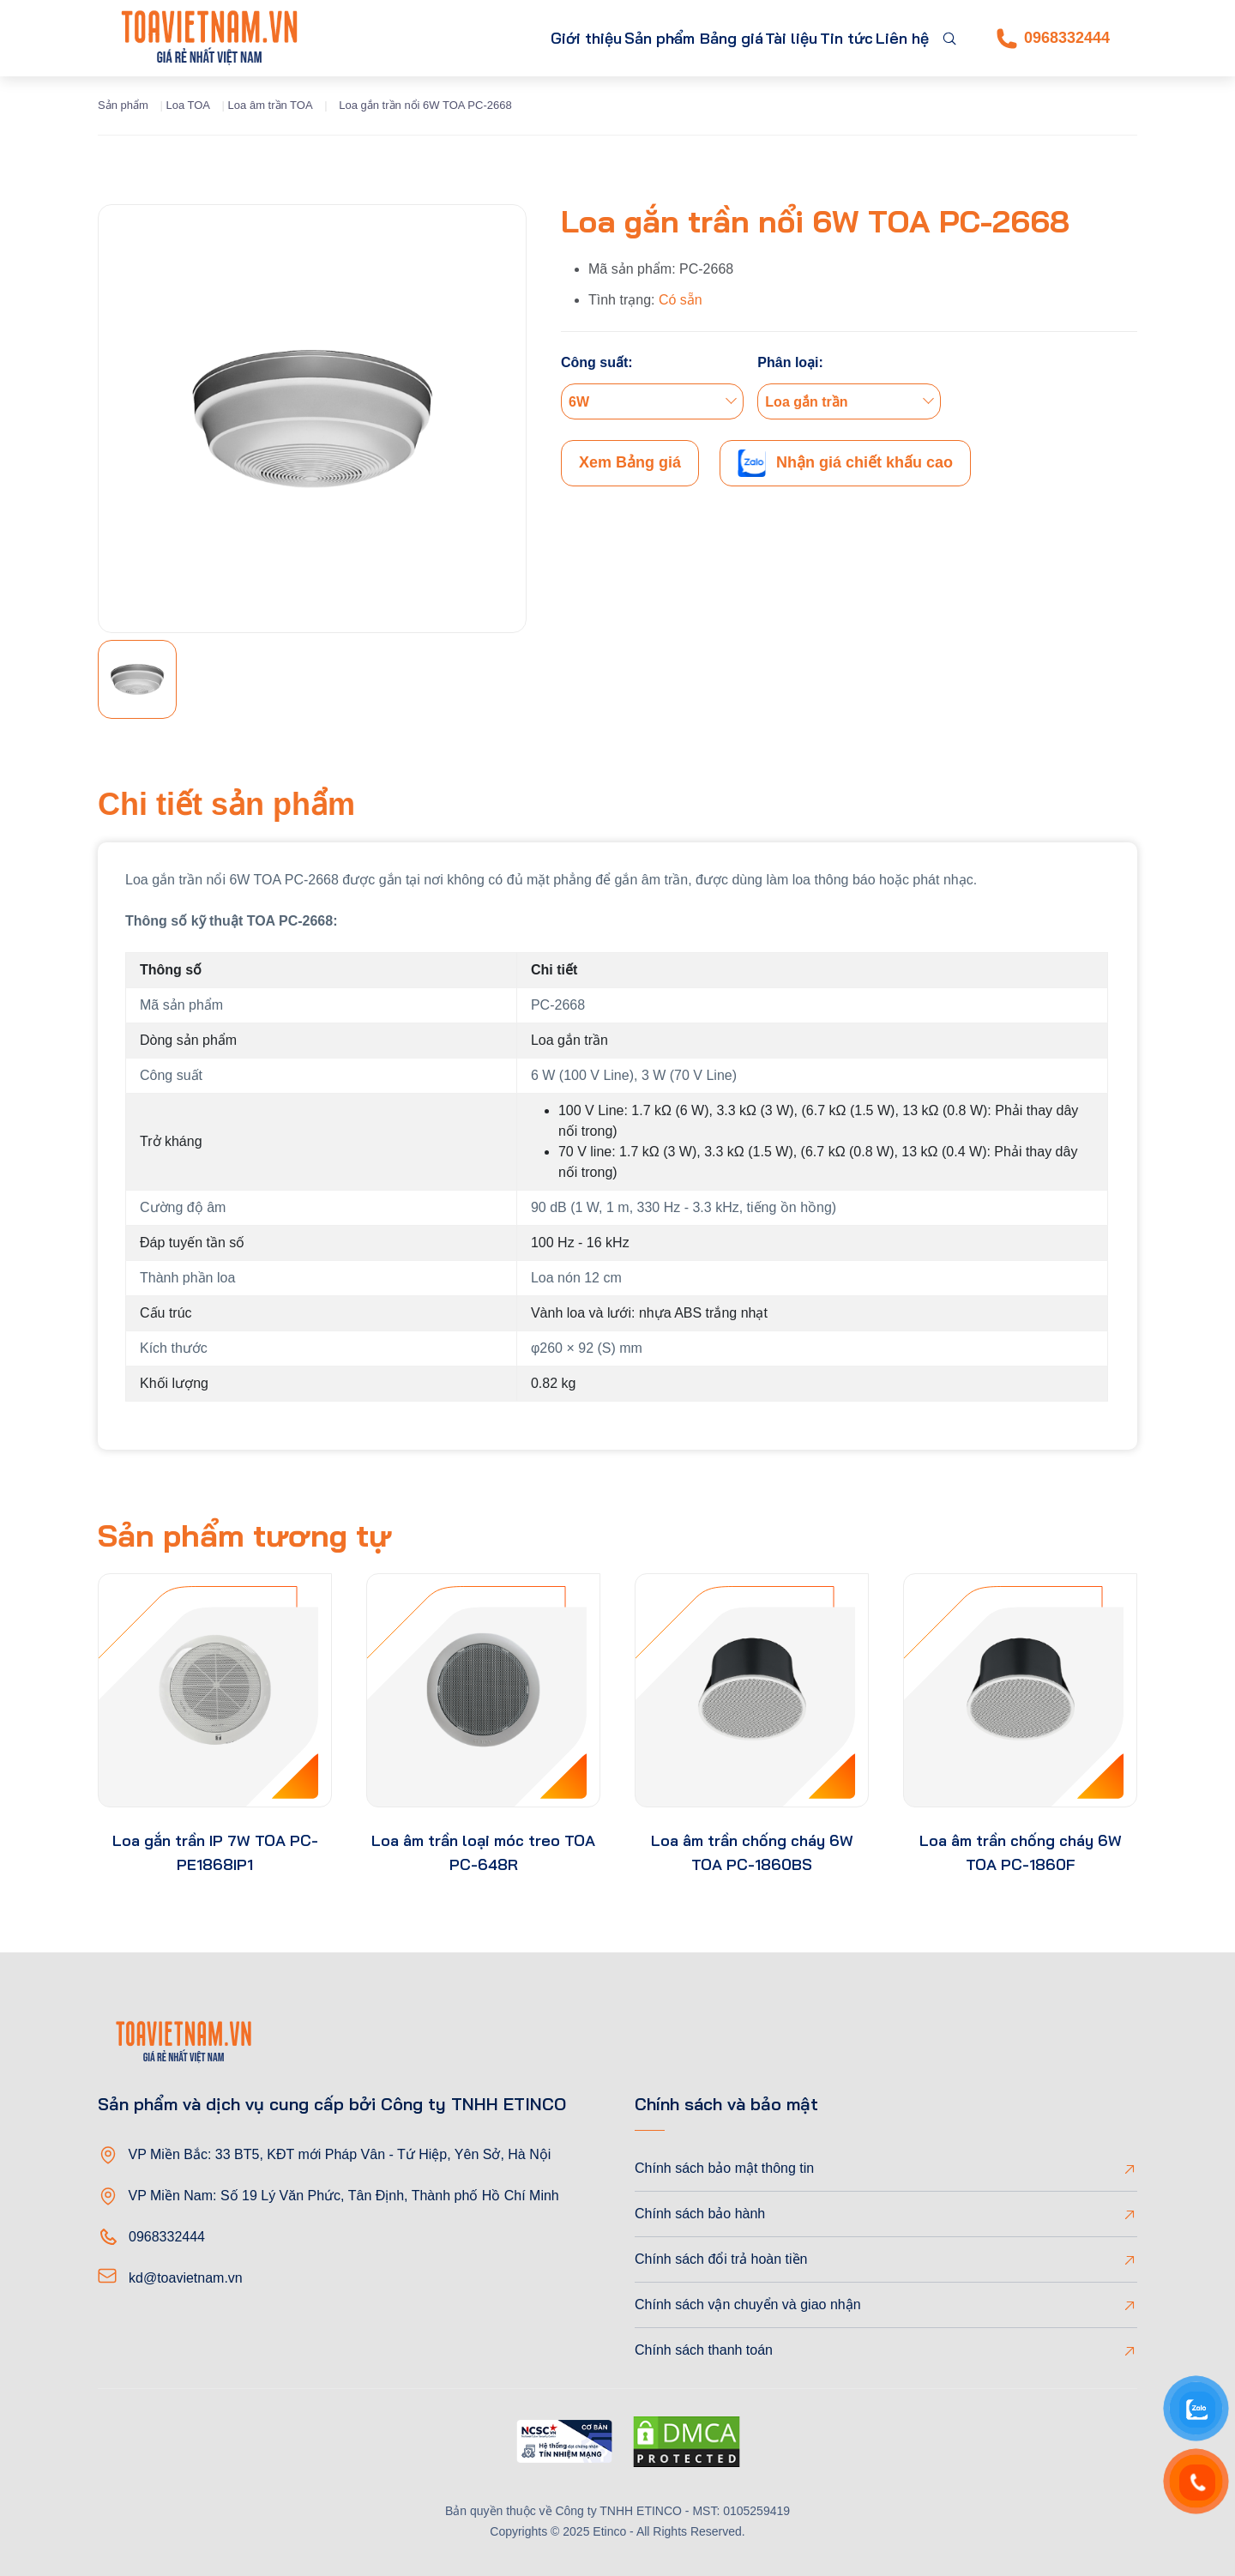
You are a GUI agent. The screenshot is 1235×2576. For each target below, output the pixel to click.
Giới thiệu (473, 38)
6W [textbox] (579, 402)
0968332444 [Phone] (1053, 38)
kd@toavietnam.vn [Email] (186, 2278)
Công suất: (597, 362)
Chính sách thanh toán (704, 2350)
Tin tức (822, 38)
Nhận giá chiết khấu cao (845, 463)
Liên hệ (894, 38)
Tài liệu (750, 38)
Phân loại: (790, 362)
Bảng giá (674, 38)
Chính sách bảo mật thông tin (724, 2168)
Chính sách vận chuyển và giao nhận (748, 2304)
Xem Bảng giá (630, 462)
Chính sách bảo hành (700, 2213)
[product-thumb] (215, 1690)
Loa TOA (188, 105)
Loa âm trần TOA (270, 105)
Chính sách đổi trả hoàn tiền (721, 2259)
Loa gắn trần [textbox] (806, 402)
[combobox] (652, 401)
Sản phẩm (565, 38)
